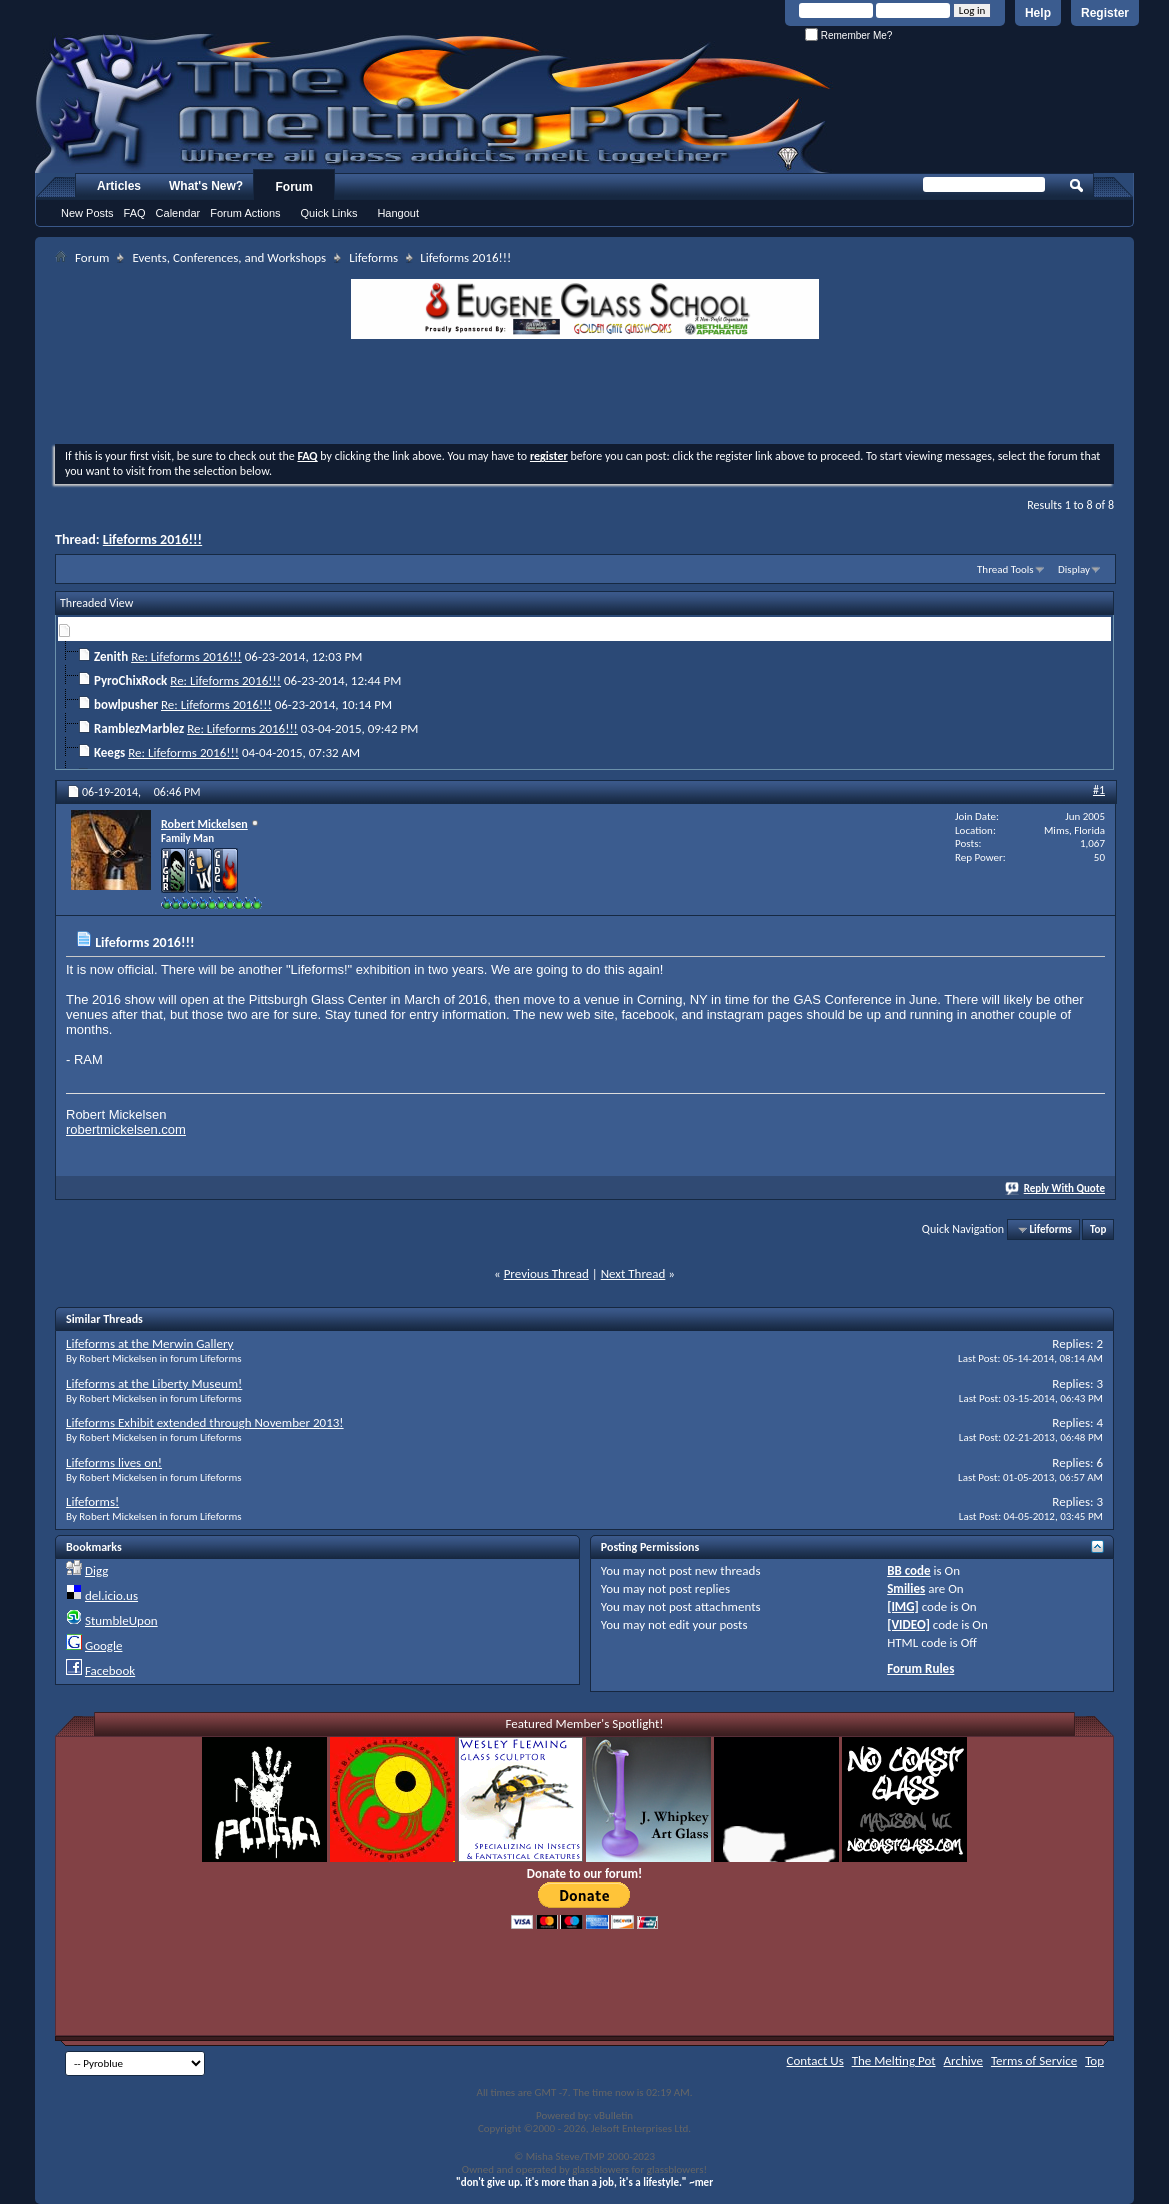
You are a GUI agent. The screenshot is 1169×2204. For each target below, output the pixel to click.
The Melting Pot (894, 2060)
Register (1105, 13)
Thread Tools (1005, 569)
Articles (119, 186)
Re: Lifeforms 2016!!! (186, 656)
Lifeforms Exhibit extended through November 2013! (205, 1422)
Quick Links (329, 213)
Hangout (398, 213)
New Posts (87, 213)
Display (1074, 569)
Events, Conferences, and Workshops (229, 257)
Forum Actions (245, 213)
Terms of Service (1034, 2060)
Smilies (906, 1588)
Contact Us (815, 2060)
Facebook (110, 1670)
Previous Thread (546, 1273)
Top (1098, 1229)
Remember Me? (848, 35)
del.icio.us (111, 1595)
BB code (908, 1570)
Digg (96, 1570)
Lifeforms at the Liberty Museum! (154, 1383)
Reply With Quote (1056, 1188)
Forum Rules (920, 1668)
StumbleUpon (121, 1620)
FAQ (135, 213)
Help (1038, 13)
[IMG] (903, 1606)
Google (103, 1645)
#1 (1099, 790)
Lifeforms (373, 257)
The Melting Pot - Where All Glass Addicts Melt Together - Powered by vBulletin (434, 103)
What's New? (206, 186)
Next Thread (633, 1273)
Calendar (178, 213)
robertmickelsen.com (126, 1129)
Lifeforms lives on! (114, 1462)
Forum (294, 187)
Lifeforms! (92, 1501)
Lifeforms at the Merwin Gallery (150, 1343)
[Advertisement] (585, 394)
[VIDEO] (908, 1624)
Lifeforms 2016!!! (152, 539)
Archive (963, 2060)
